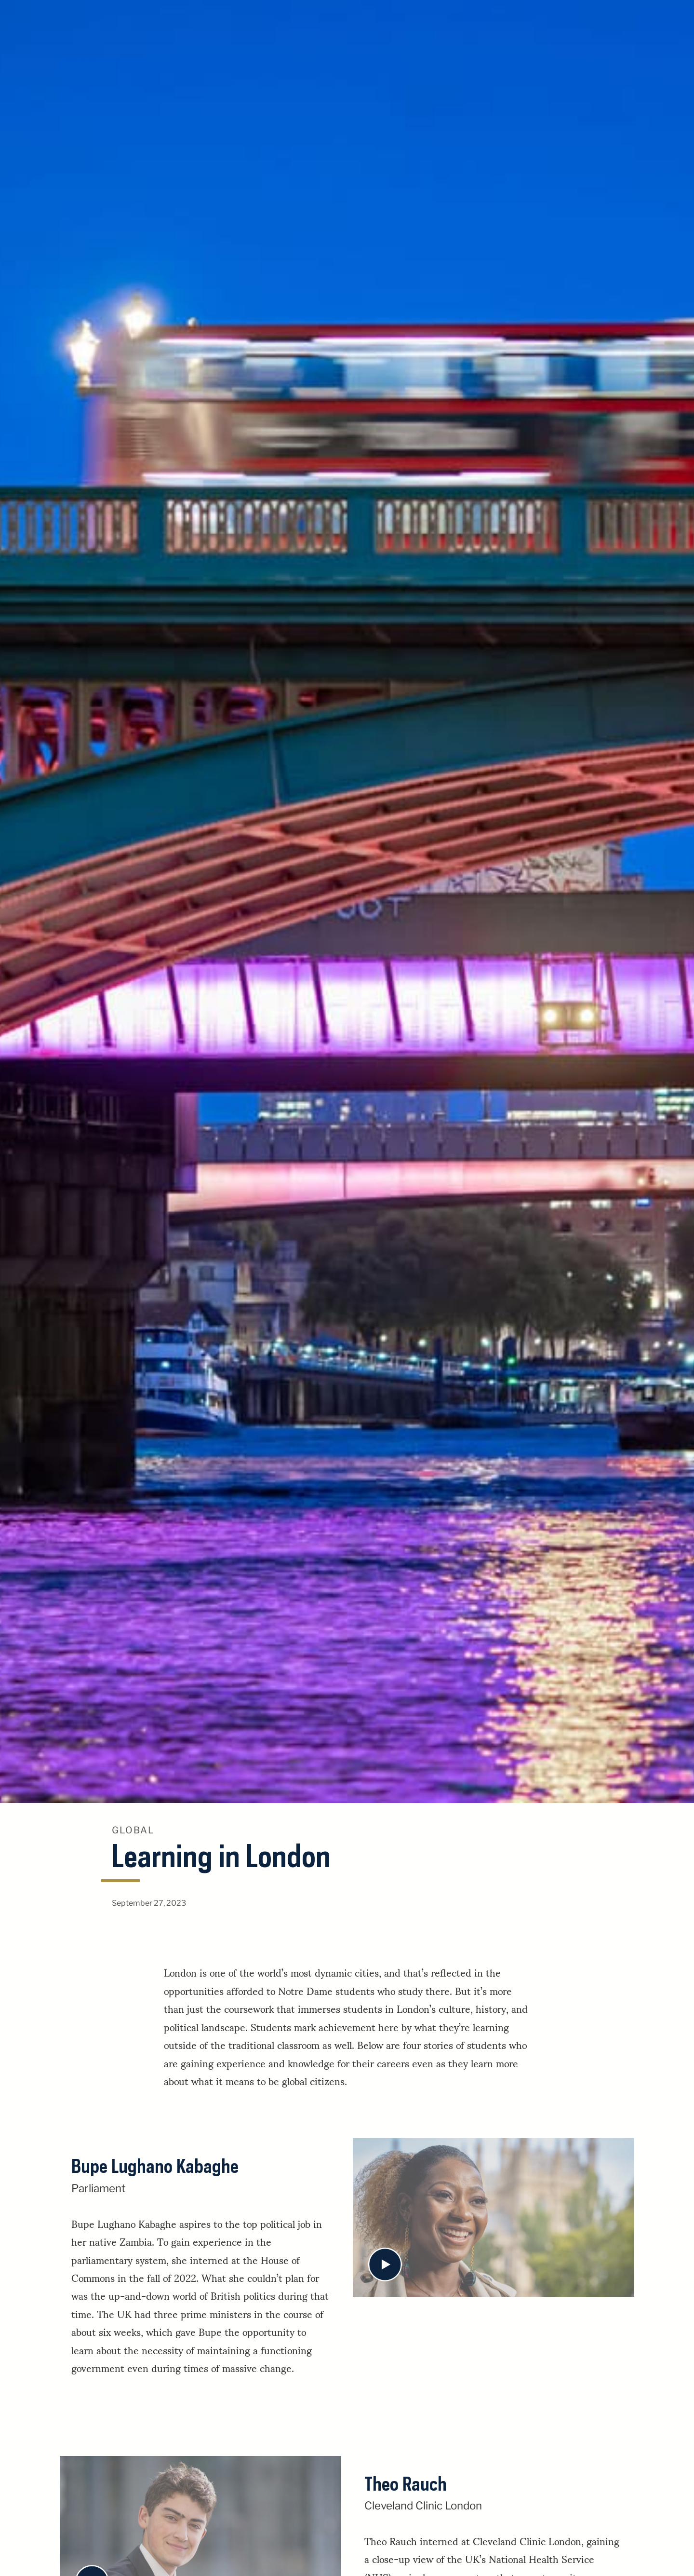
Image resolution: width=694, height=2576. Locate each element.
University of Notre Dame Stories (347, 19)
